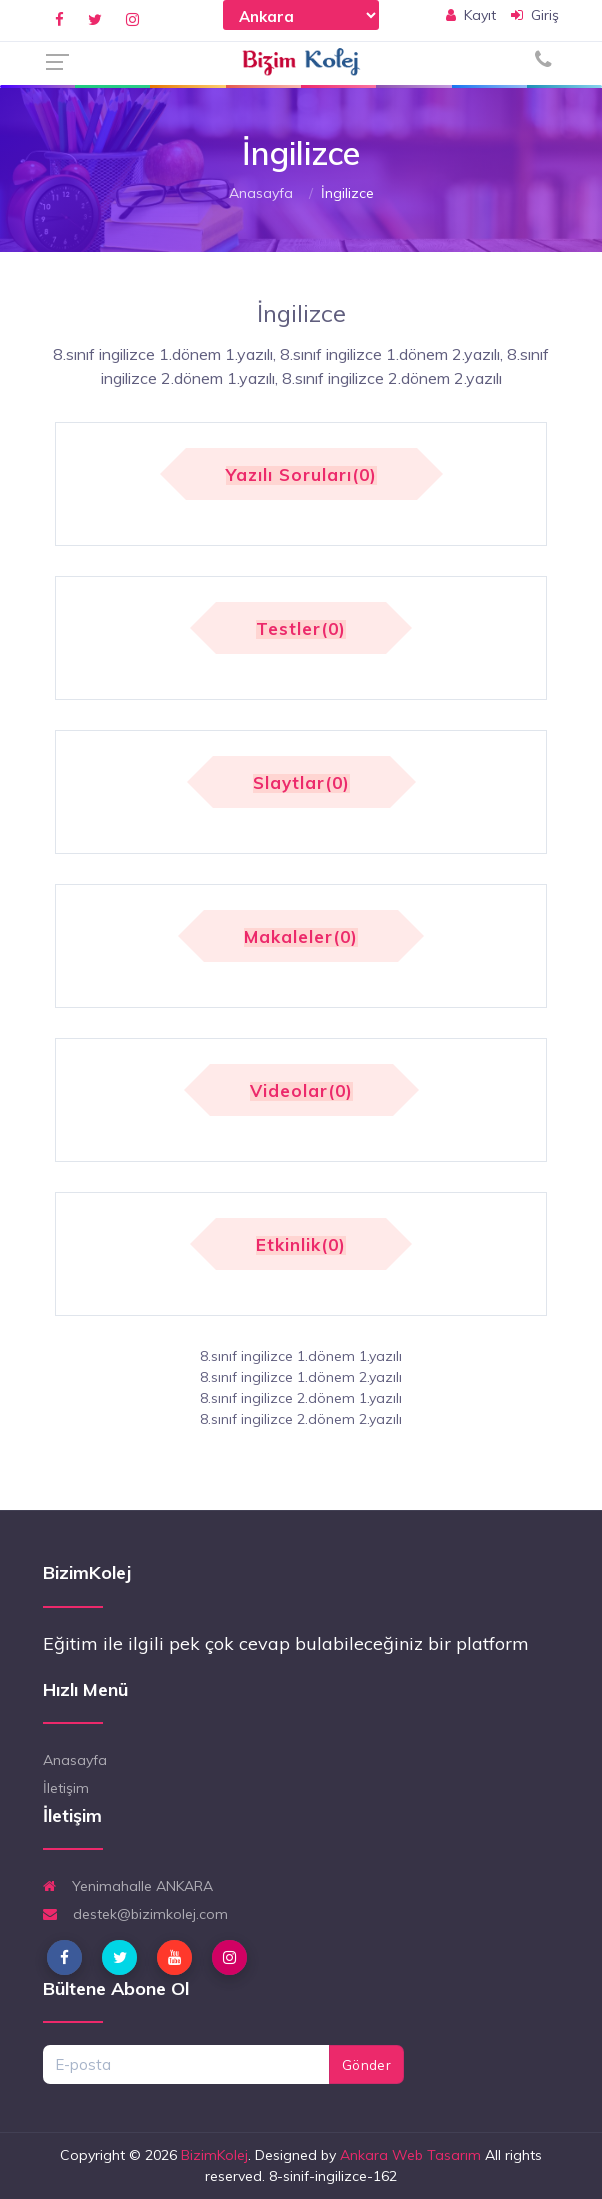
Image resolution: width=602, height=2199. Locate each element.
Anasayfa (261, 193)
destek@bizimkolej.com (135, 1914)
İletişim (66, 1788)
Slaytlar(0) (301, 783)
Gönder (366, 2065)
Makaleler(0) (301, 937)
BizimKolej (214, 2155)
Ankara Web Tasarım (410, 2155)
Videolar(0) (301, 1091)
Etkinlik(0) (301, 1245)
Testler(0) (301, 629)
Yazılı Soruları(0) (301, 475)
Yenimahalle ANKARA (128, 1886)
